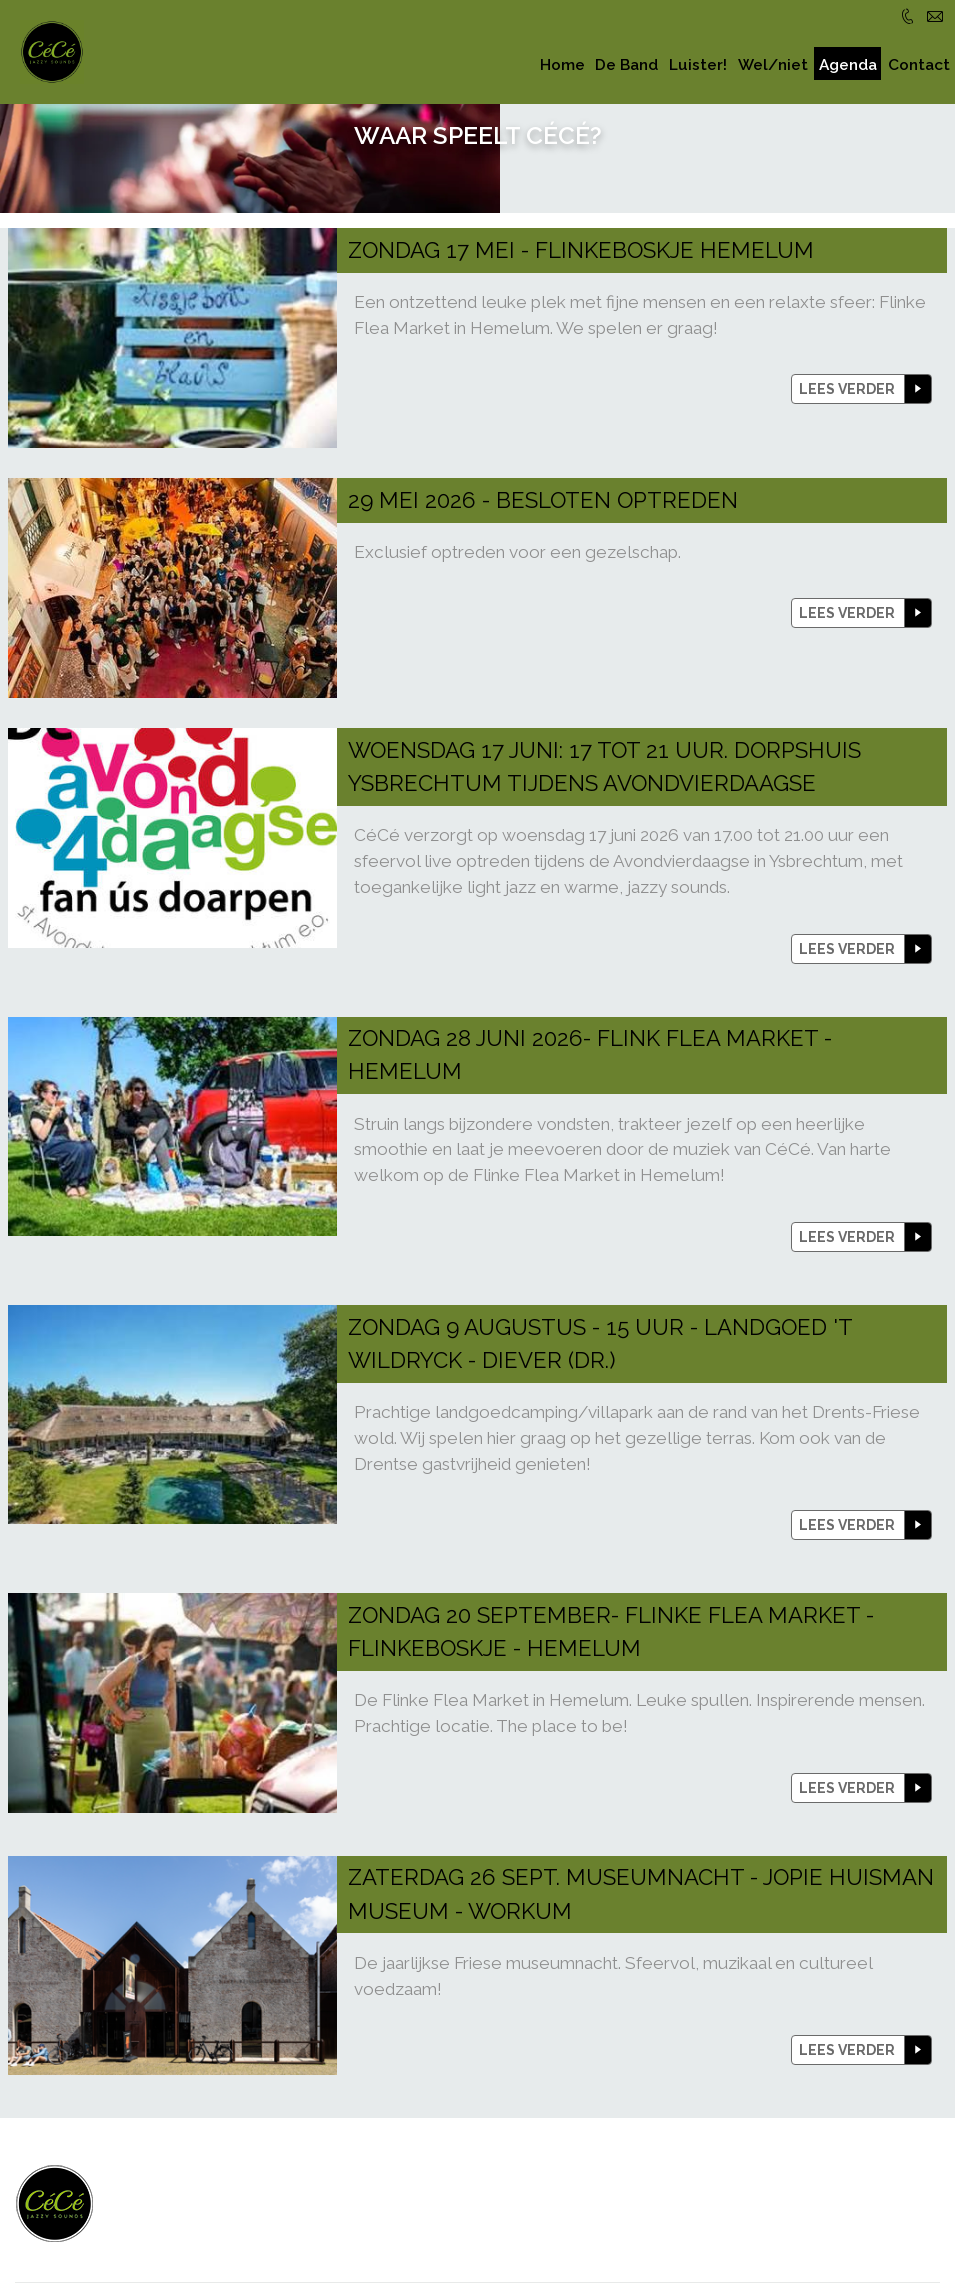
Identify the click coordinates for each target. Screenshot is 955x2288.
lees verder (847, 280)
